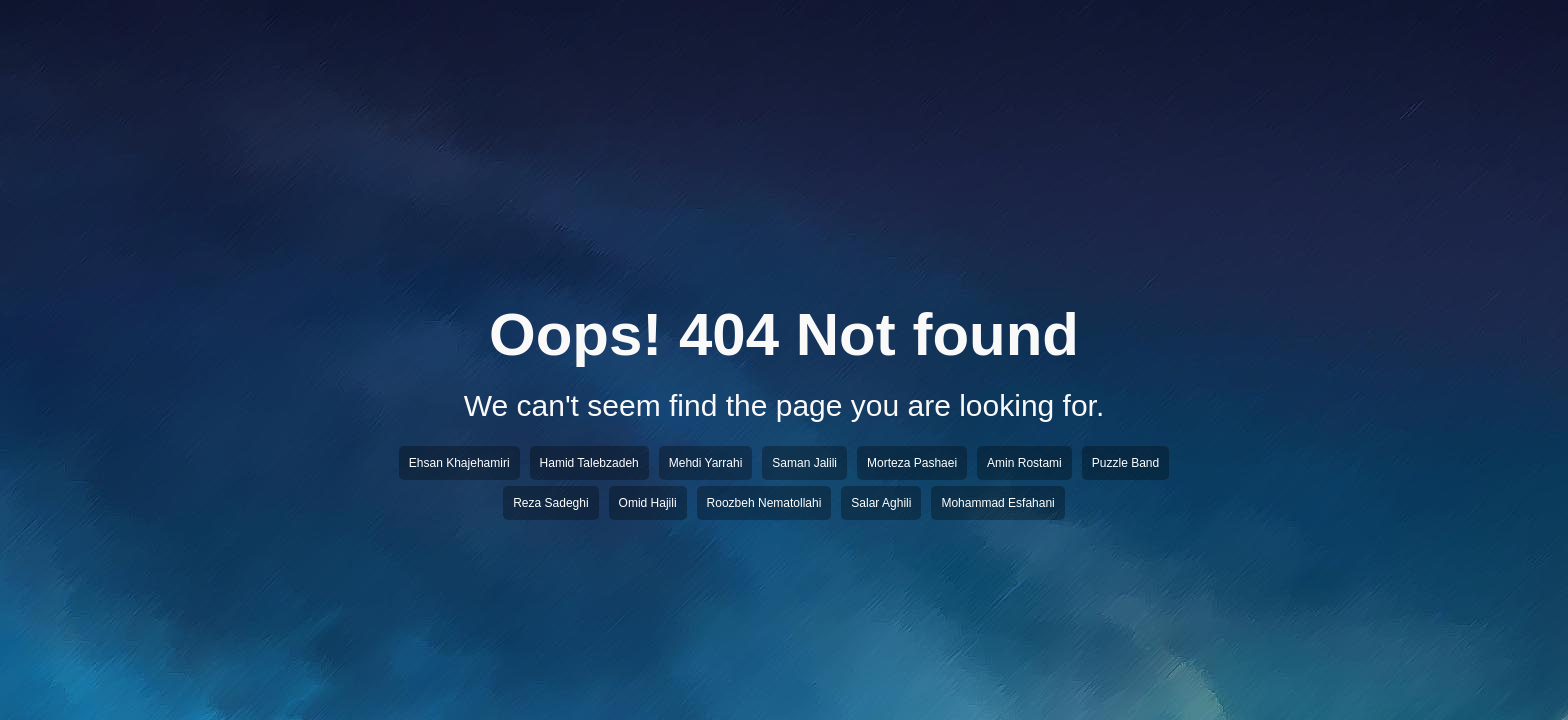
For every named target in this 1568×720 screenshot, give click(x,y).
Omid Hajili (648, 503)
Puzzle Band (1125, 463)
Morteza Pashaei (912, 463)
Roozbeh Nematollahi (764, 503)
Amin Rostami (1024, 463)
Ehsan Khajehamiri (459, 463)
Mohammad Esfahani (997, 503)
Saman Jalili (804, 463)
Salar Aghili (881, 503)
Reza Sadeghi (550, 503)
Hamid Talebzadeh (589, 463)
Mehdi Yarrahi (706, 463)
